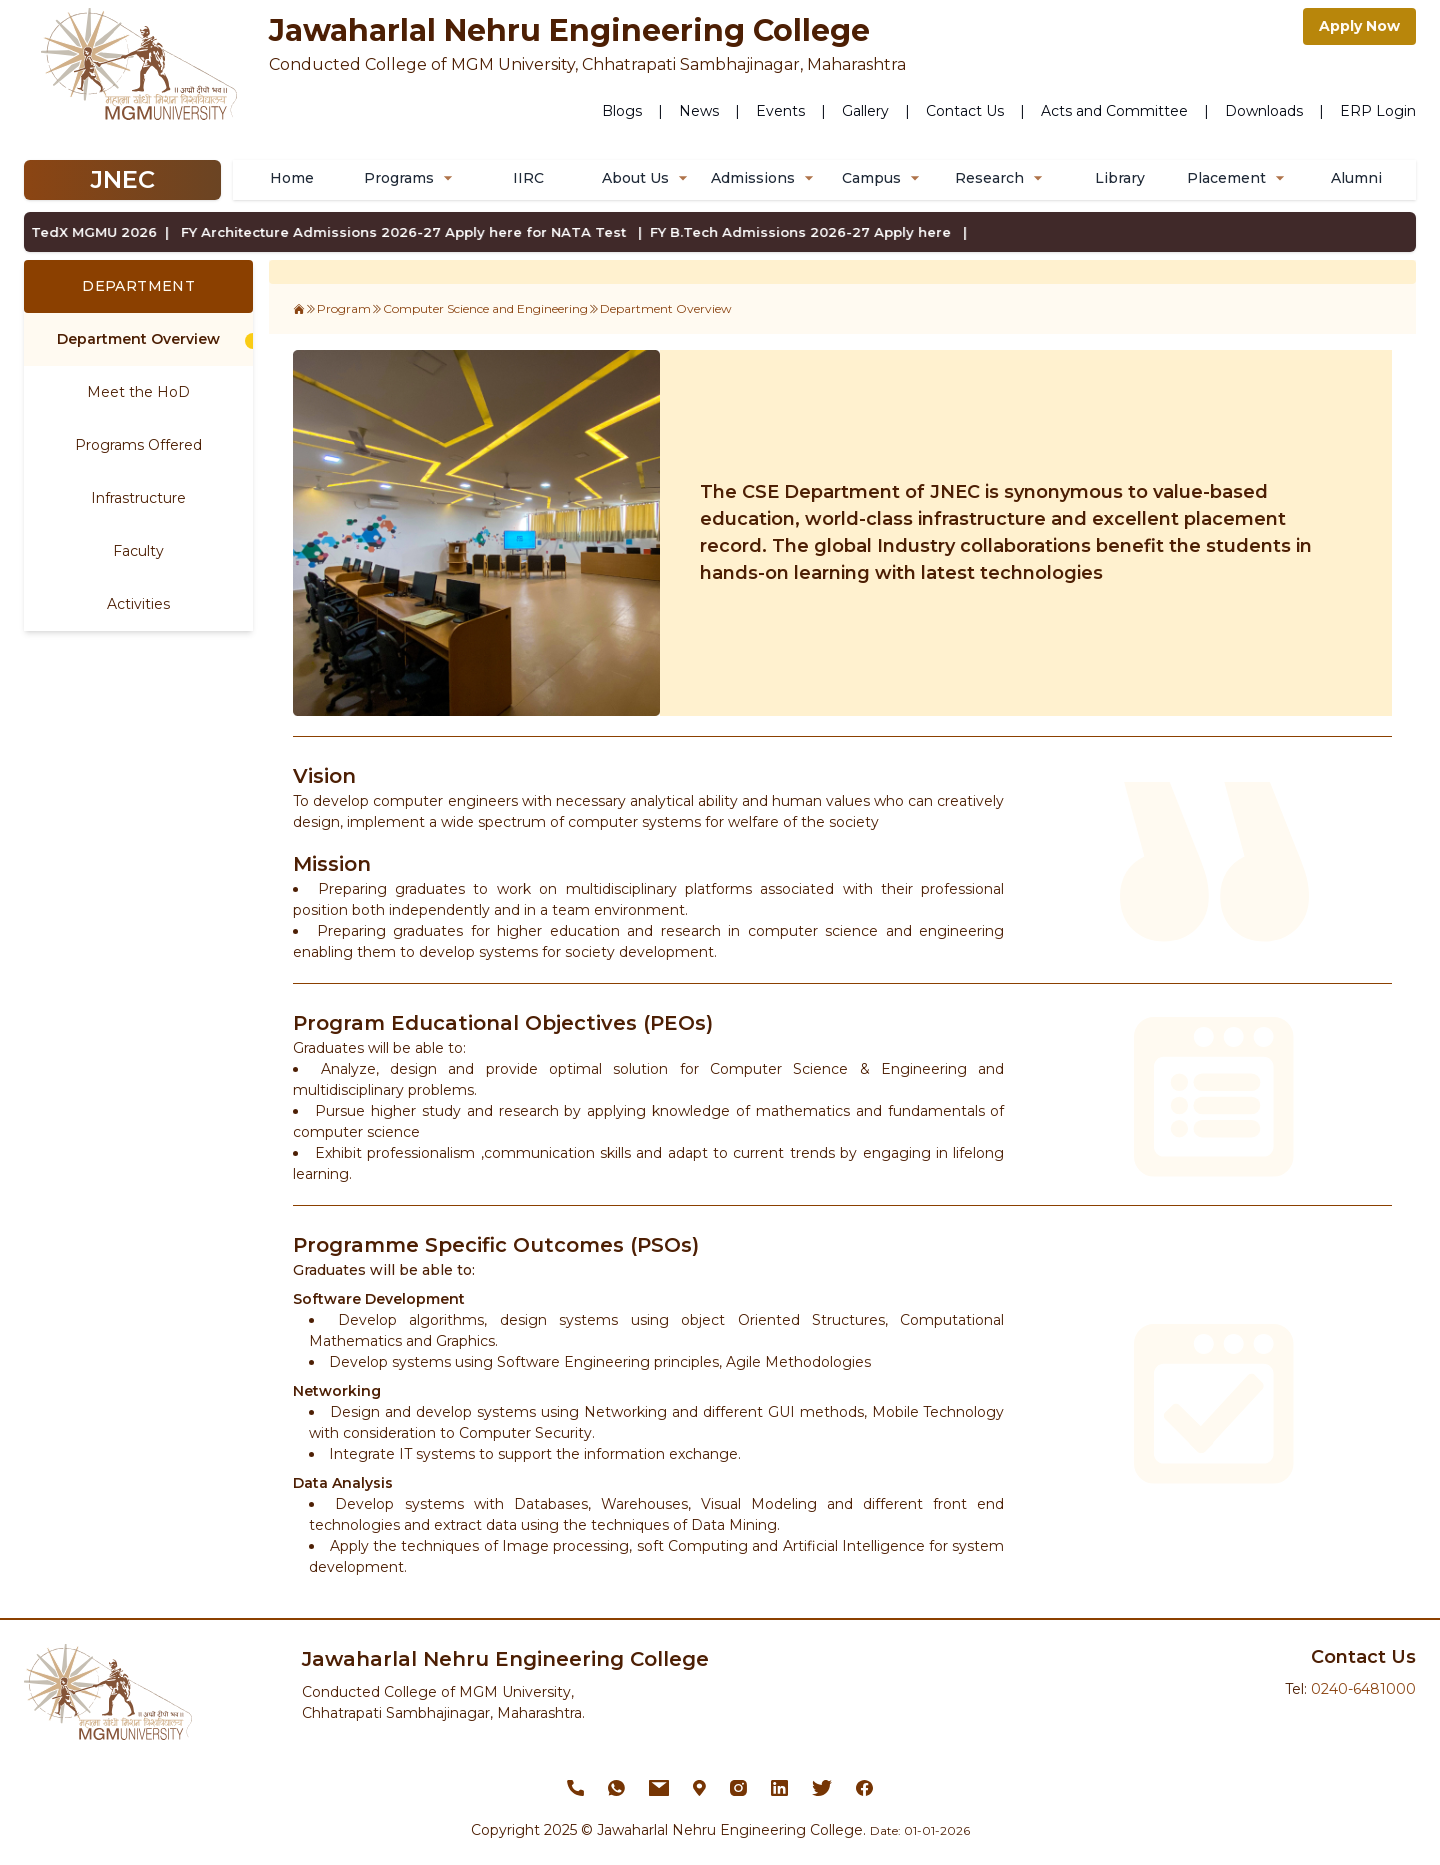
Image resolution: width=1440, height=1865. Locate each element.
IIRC (528, 178)
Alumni (1356, 178)
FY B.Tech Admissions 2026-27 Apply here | (791, 232)
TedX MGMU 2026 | (83, 232)
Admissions (765, 178)
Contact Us (965, 111)
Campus (883, 178)
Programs (411, 178)
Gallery (865, 111)
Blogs (622, 111)
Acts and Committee (1114, 111)
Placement (1238, 178)
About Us (647, 178)
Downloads (1264, 111)
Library (1120, 178)
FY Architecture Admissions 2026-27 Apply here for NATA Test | (392, 232)
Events (780, 111)
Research (1001, 178)
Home (292, 178)
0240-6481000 (1363, 1689)
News (699, 111)
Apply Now (1359, 26)
